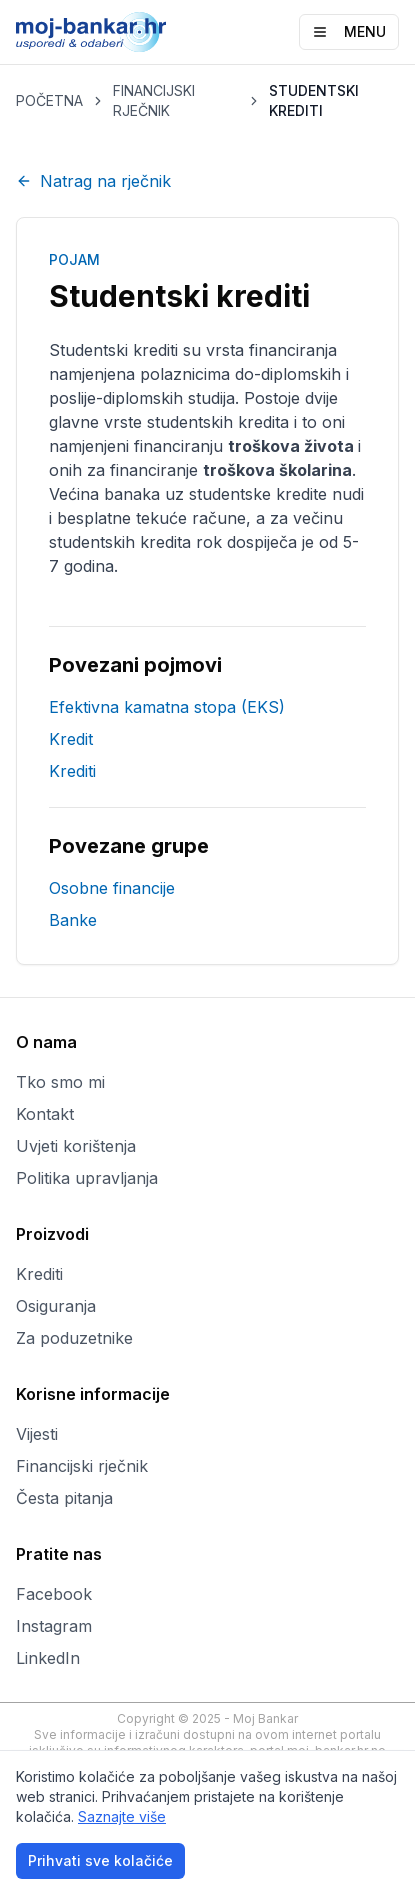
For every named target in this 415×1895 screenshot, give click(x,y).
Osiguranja (56, 1306)
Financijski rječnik (82, 1466)
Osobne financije (112, 888)
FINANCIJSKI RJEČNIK (154, 100)
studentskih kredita (218, 422)
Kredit (71, 739)
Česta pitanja (64, 1498)
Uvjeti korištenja (76, 1146)
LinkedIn (48, 1658)
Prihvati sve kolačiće (100, 1860)
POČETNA (49, 100)
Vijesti (37, 1434)
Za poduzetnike (74, 1338)
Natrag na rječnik (93, 181)
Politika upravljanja (87, 1178)
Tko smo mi (60, 1082)
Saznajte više (122, 1816)
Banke (73, 920)
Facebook (54, 1594)
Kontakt (45, 1114)
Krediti (72, 771)
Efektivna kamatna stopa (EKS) (167, 707)
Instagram (54, 1626)
